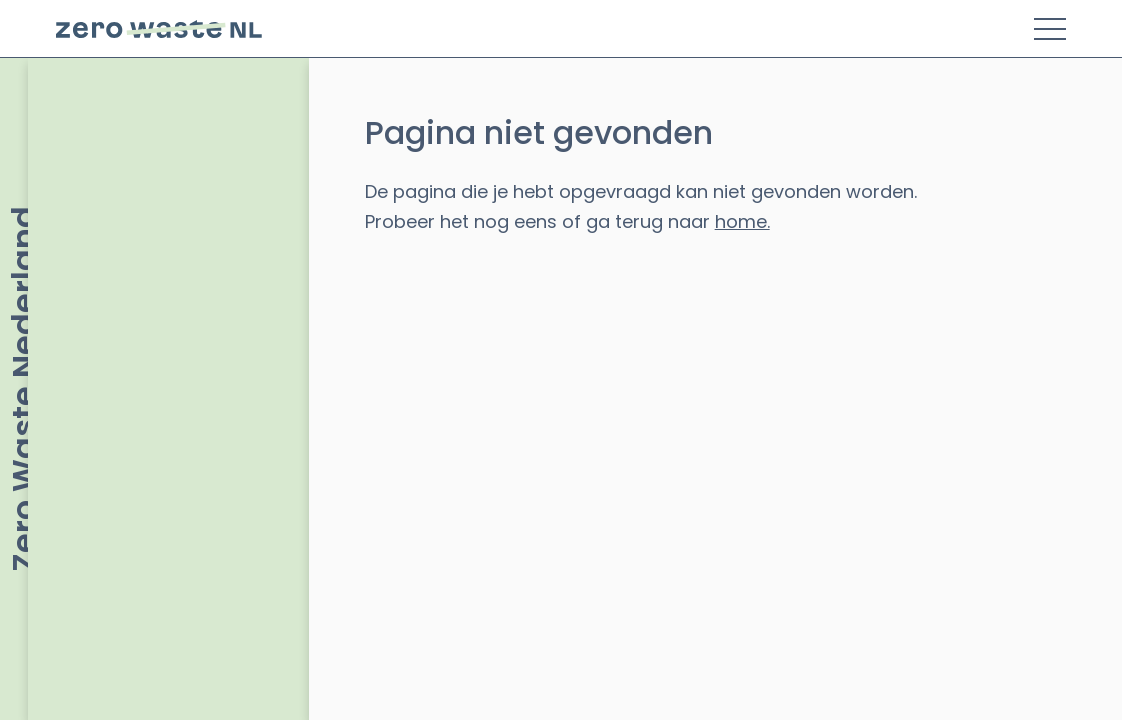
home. (742, 221)
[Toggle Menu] (1050, 29)
